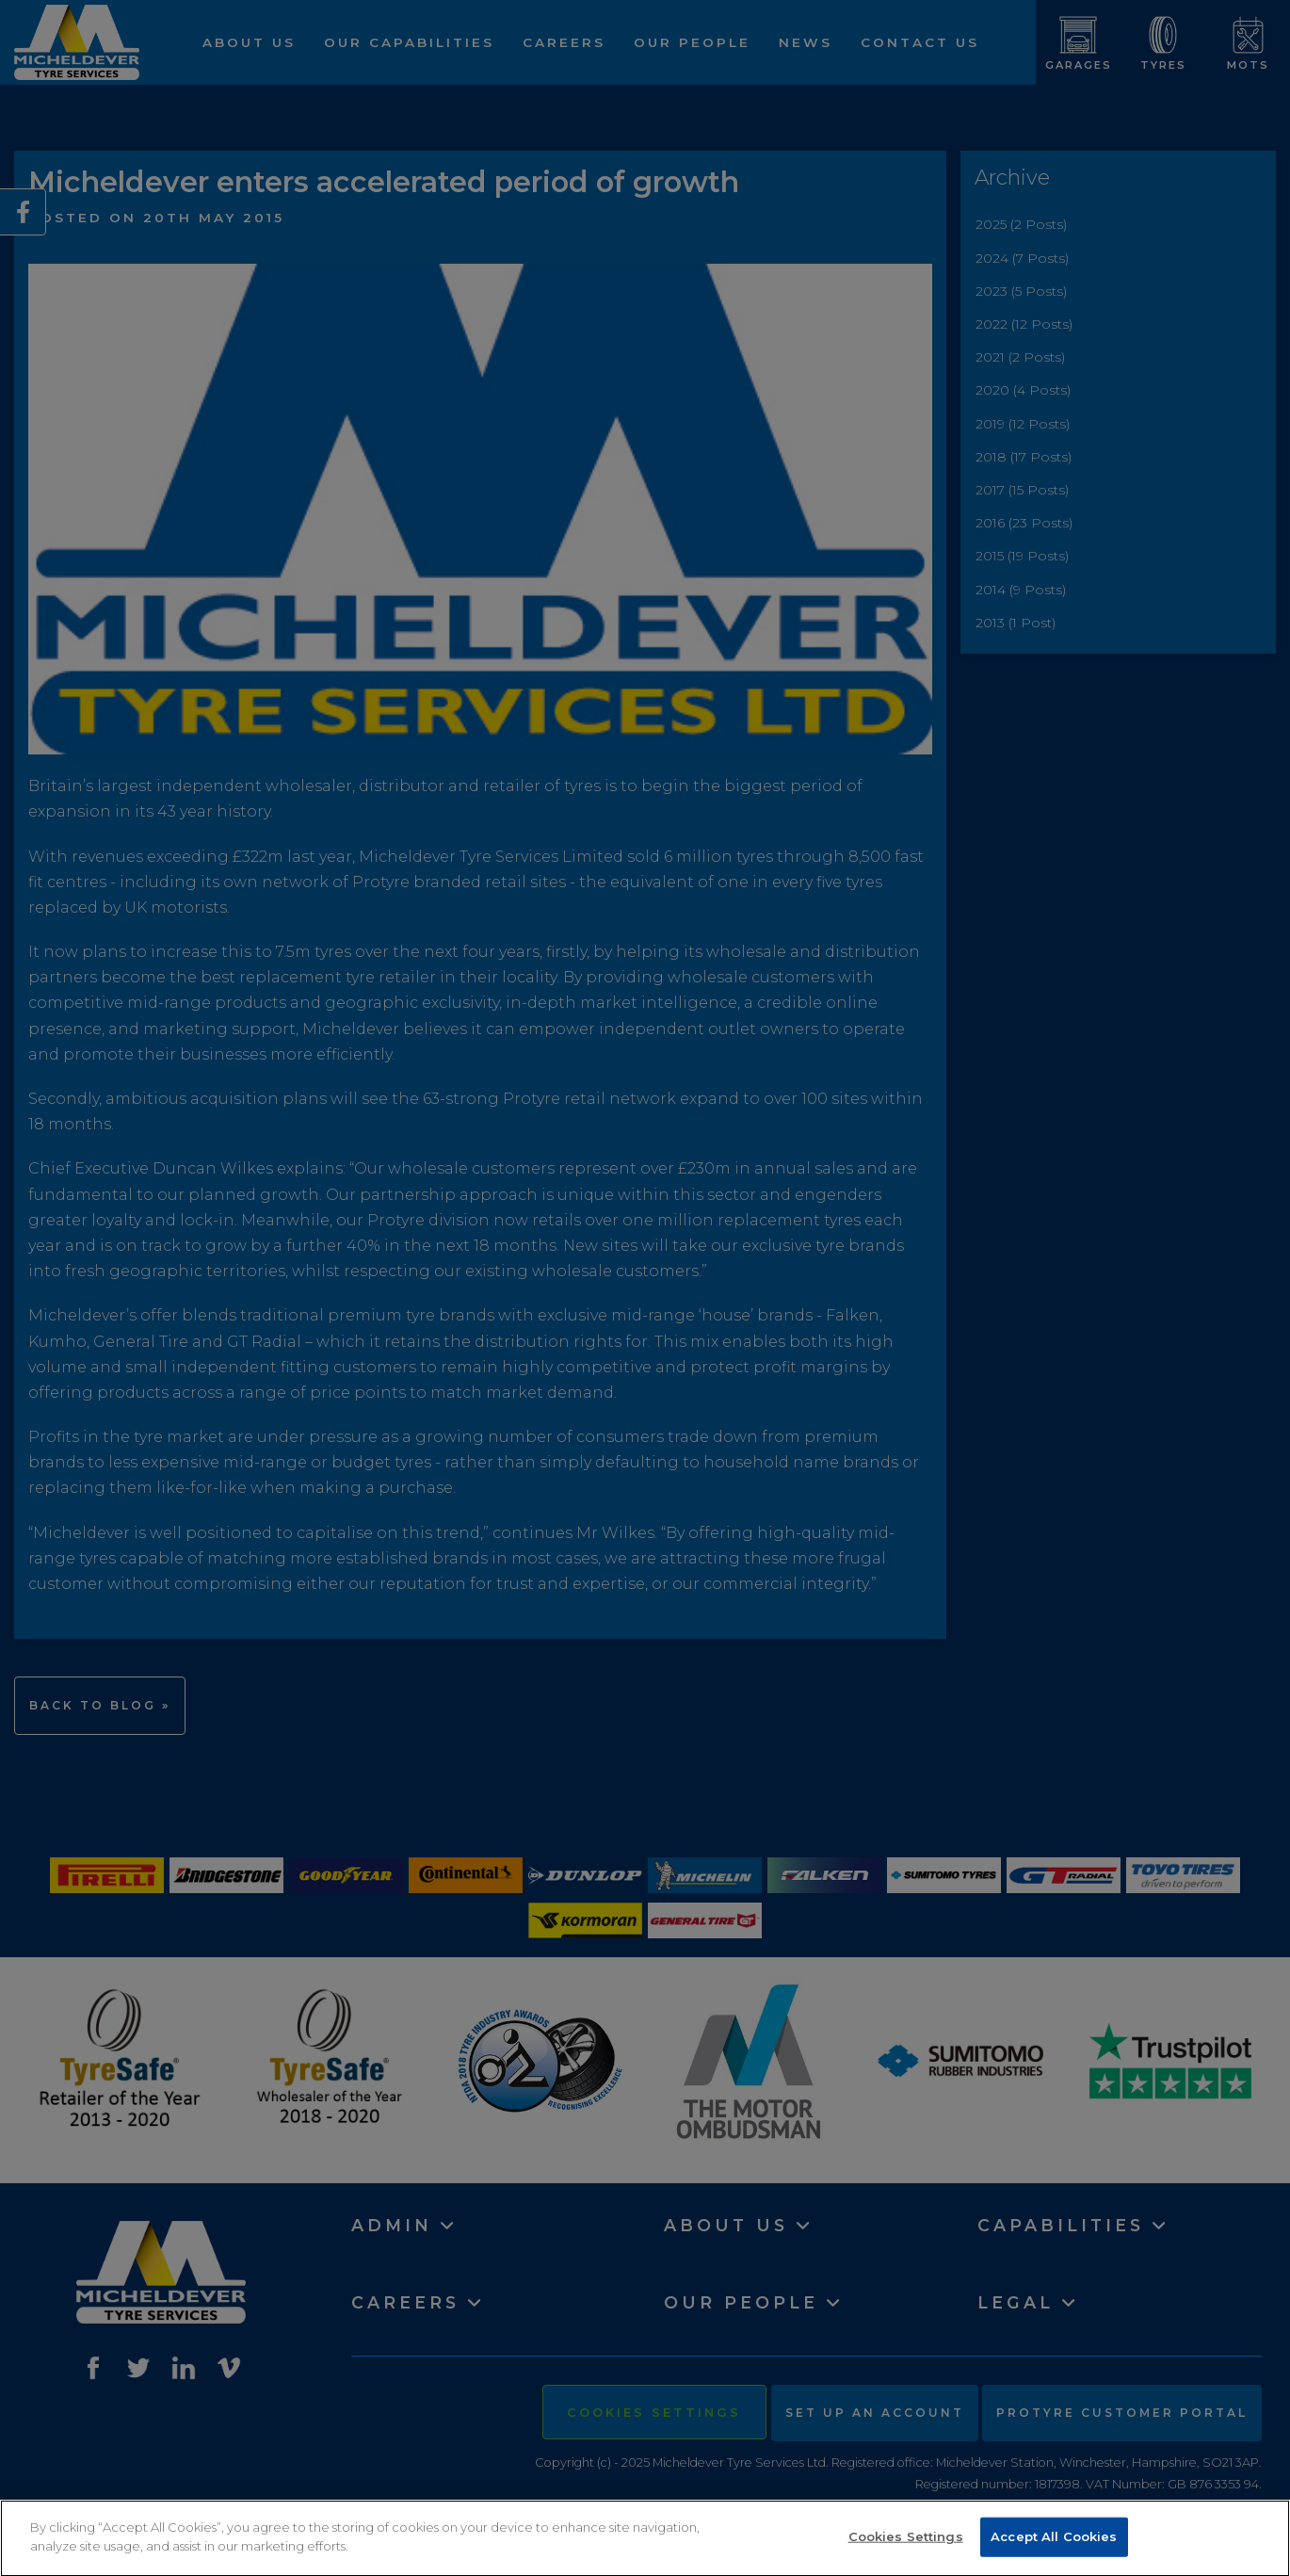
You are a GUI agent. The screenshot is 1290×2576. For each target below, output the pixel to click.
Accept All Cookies (1054, 2547)
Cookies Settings (905, 2547)
